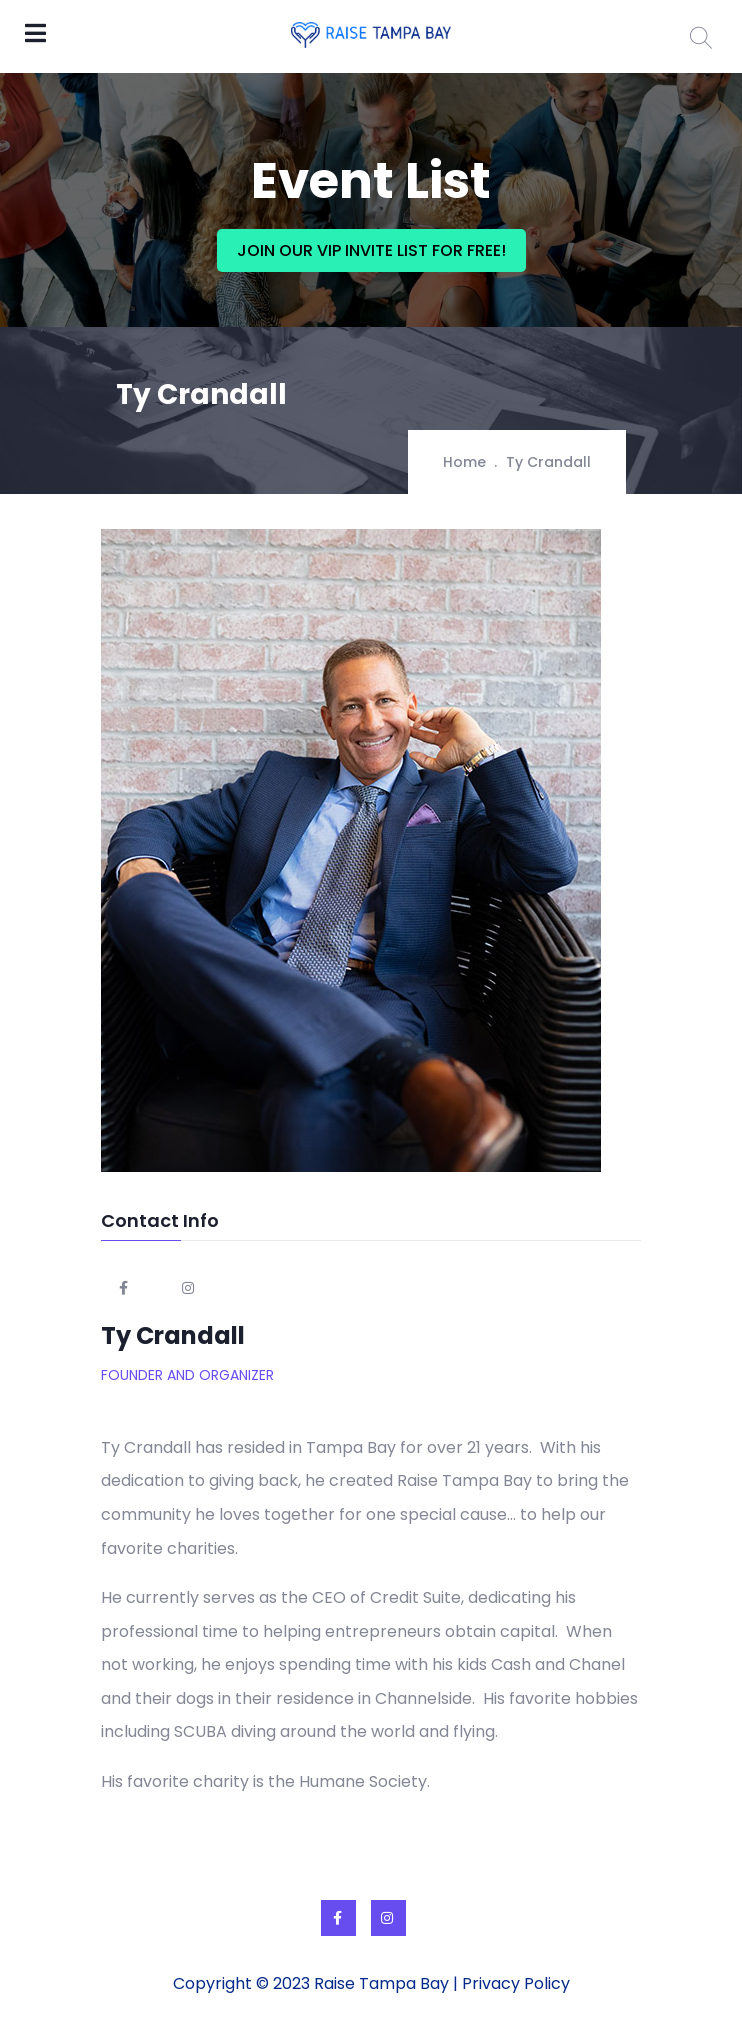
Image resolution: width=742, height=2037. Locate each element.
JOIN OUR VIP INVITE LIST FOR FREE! (371, 250)
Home (464, 462)
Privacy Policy (516, 1983)
